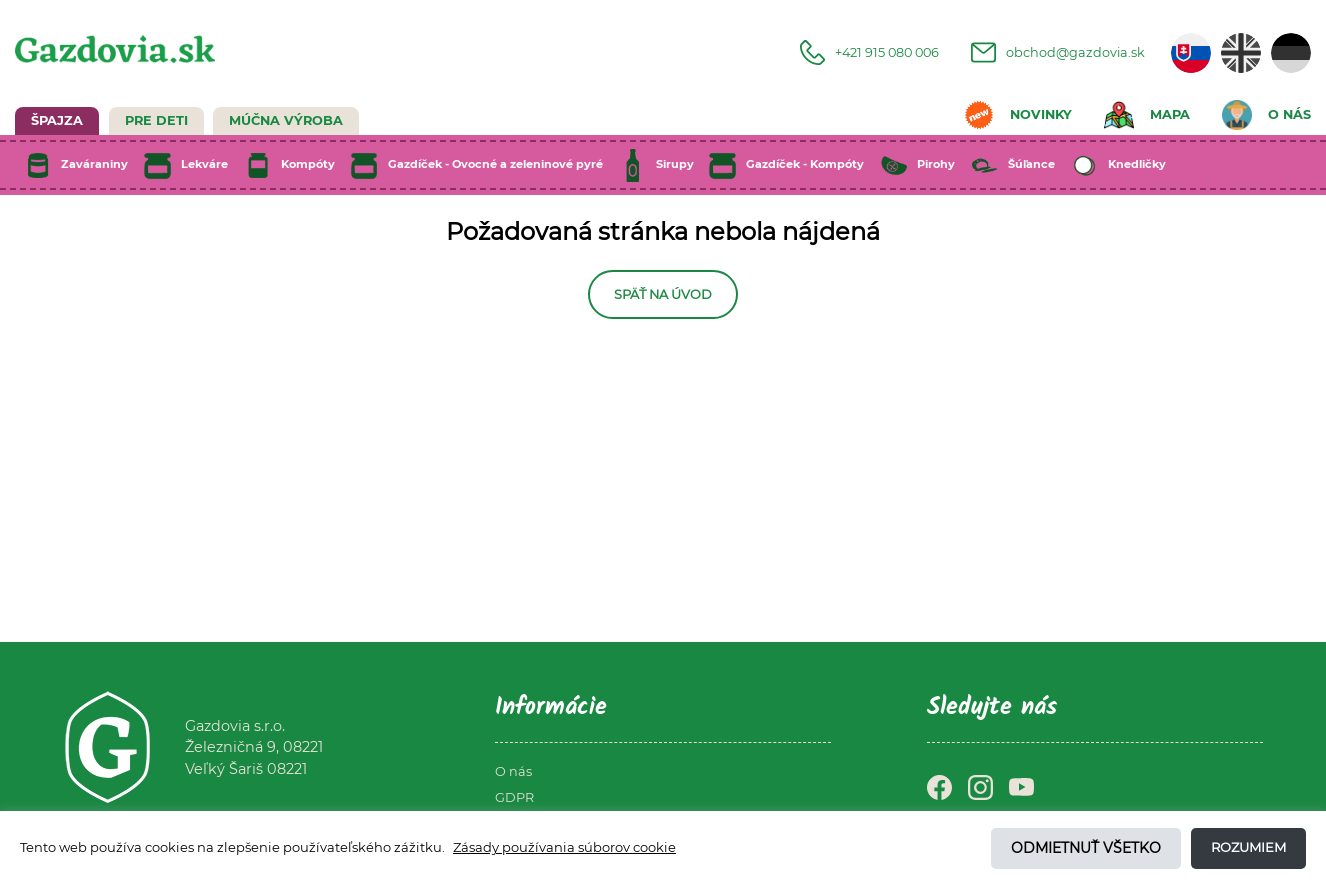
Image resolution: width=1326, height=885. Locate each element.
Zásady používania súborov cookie (564, 847)
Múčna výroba (286, 120)
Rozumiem (1248, 847)
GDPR (514, 797)
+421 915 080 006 (869, 52)
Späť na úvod (663, 294)
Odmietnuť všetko (1086, 848)
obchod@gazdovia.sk (1058, 52)
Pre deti (156, 120)
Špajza (57, 120)
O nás (513, 771)
